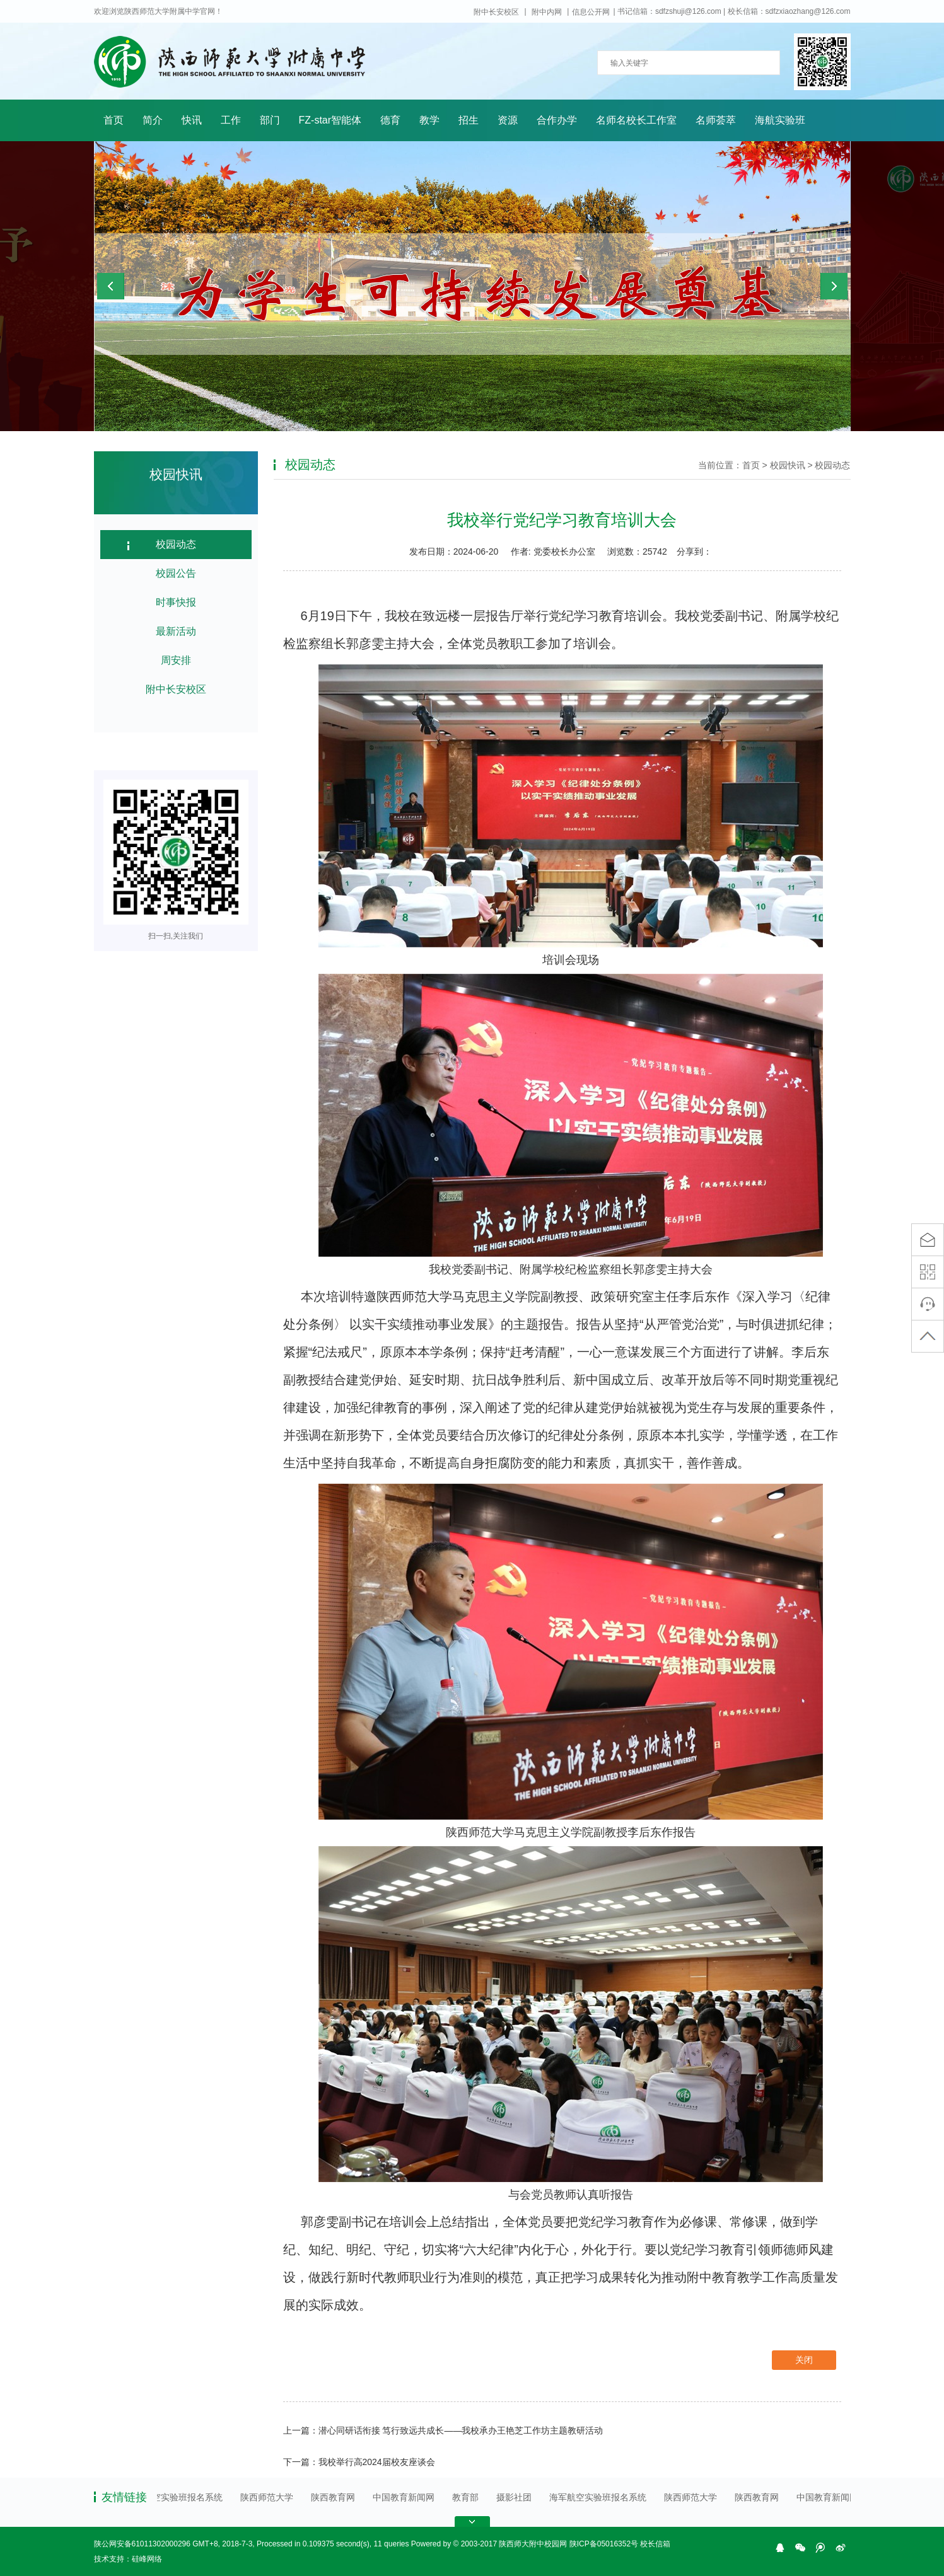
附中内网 (547, 12)
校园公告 (176, 573)
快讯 (192, 120)
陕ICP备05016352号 (603, 2543)
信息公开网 (591, 12)
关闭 (804, 2360)
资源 (508, 120)
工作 (231, 120)
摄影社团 (517, 2497)
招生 (468, 120)
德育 (390, 120)
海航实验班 (780, 120)
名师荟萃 (716, 120)
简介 (153, 120)
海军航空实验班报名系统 (177, 2497)
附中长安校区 (496, 12)
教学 (429, 120)
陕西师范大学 (270, 2497)
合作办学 (557, 120)
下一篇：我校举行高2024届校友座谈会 (359, 2462)
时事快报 (176, 602)
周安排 (176, 660)
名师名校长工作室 (636, 120)
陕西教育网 (337, 2497)
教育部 (469, 2497)
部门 (270, 120)
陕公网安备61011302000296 (142, 2543)
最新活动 (176, 631)
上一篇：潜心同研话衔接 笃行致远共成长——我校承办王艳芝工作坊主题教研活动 (443, 2430)
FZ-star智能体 (330, 120)
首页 (113, 120)
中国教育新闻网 (407, 2497)
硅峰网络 (147, 2559)
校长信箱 (655, 2543)
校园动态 (176, 544)
